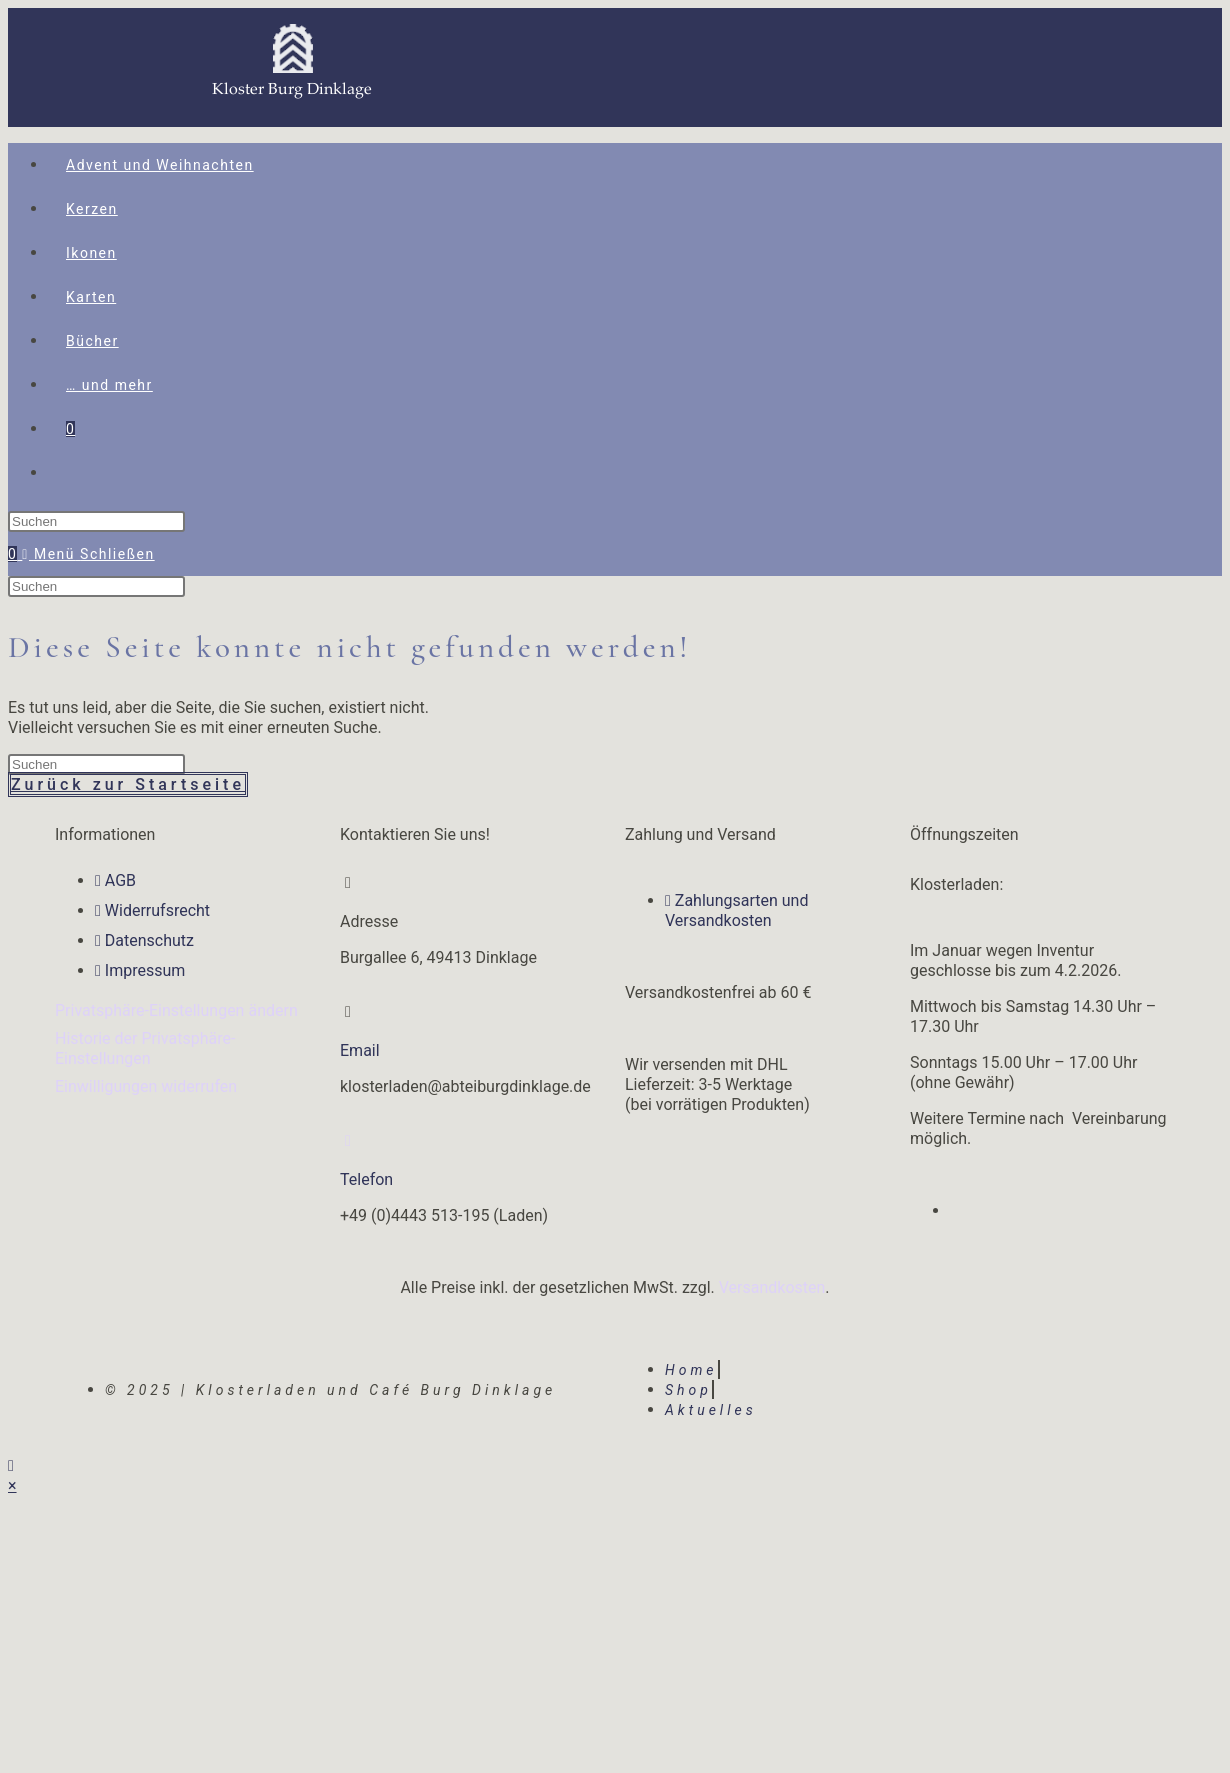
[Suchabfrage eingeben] (96, 521)
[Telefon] (348, 1141)
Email (360, 1050)
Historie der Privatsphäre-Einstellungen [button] (145, 1048)
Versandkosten (772, 1287)
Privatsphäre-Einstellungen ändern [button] (176, 1010)
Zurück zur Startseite (128, 784)
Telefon (366, 1179)
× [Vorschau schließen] (12, 1485)
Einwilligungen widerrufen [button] (146, 1086)
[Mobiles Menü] (88, 554)
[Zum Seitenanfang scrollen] (11, 1465)
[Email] (348, 1012)
